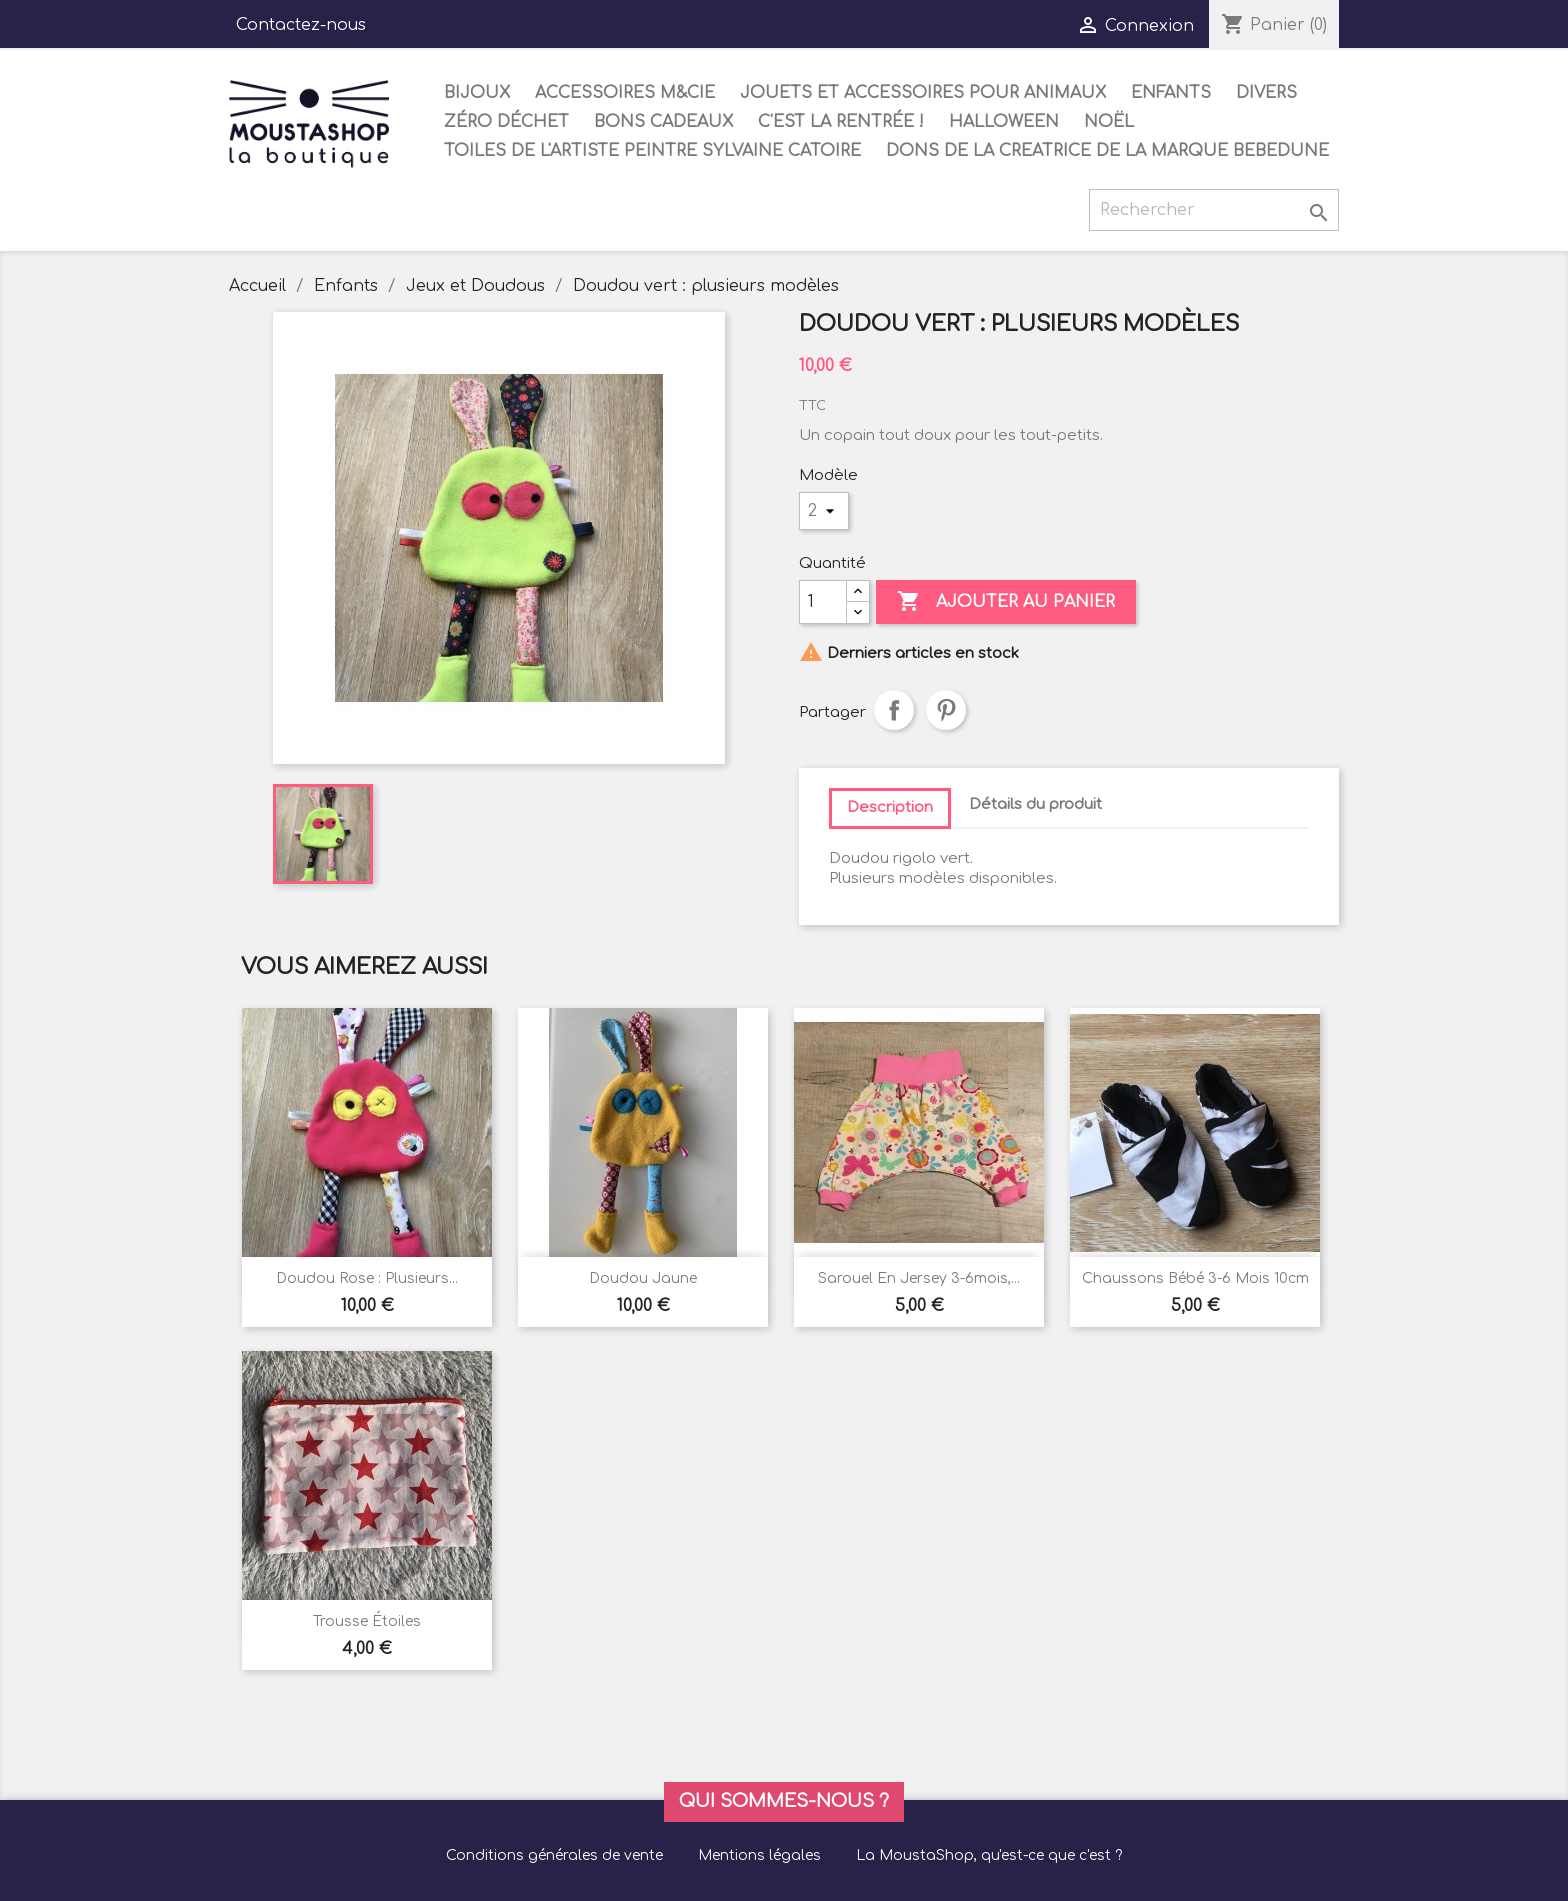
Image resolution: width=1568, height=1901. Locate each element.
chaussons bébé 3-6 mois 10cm (1195, 1278)
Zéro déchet (506, 122)
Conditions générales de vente (554, 1855)
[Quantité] (823, 602)
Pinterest (946, 710)
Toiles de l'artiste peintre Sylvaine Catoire (652, 151)
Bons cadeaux (663, 122)
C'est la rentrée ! (841, 122)
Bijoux (477, 93)
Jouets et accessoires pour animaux (923, 93)
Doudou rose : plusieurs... (367, 1278)
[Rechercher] (1214, 210)
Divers (1266, 93)
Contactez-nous (301, 25)
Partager (894, 710)
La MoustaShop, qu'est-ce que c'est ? (989, 1855)
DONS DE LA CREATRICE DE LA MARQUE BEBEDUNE (1107, 151)
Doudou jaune (643, 1278)
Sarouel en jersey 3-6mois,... (919, 1278)
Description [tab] (890, 807)
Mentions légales (759, 1855)
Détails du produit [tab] (1035, 804)
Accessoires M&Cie (625, 93)
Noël (1109, 122)
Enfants (1171, 93)
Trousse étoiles (367, 1621)
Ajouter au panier (1006, 602)
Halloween (1004, 122)
